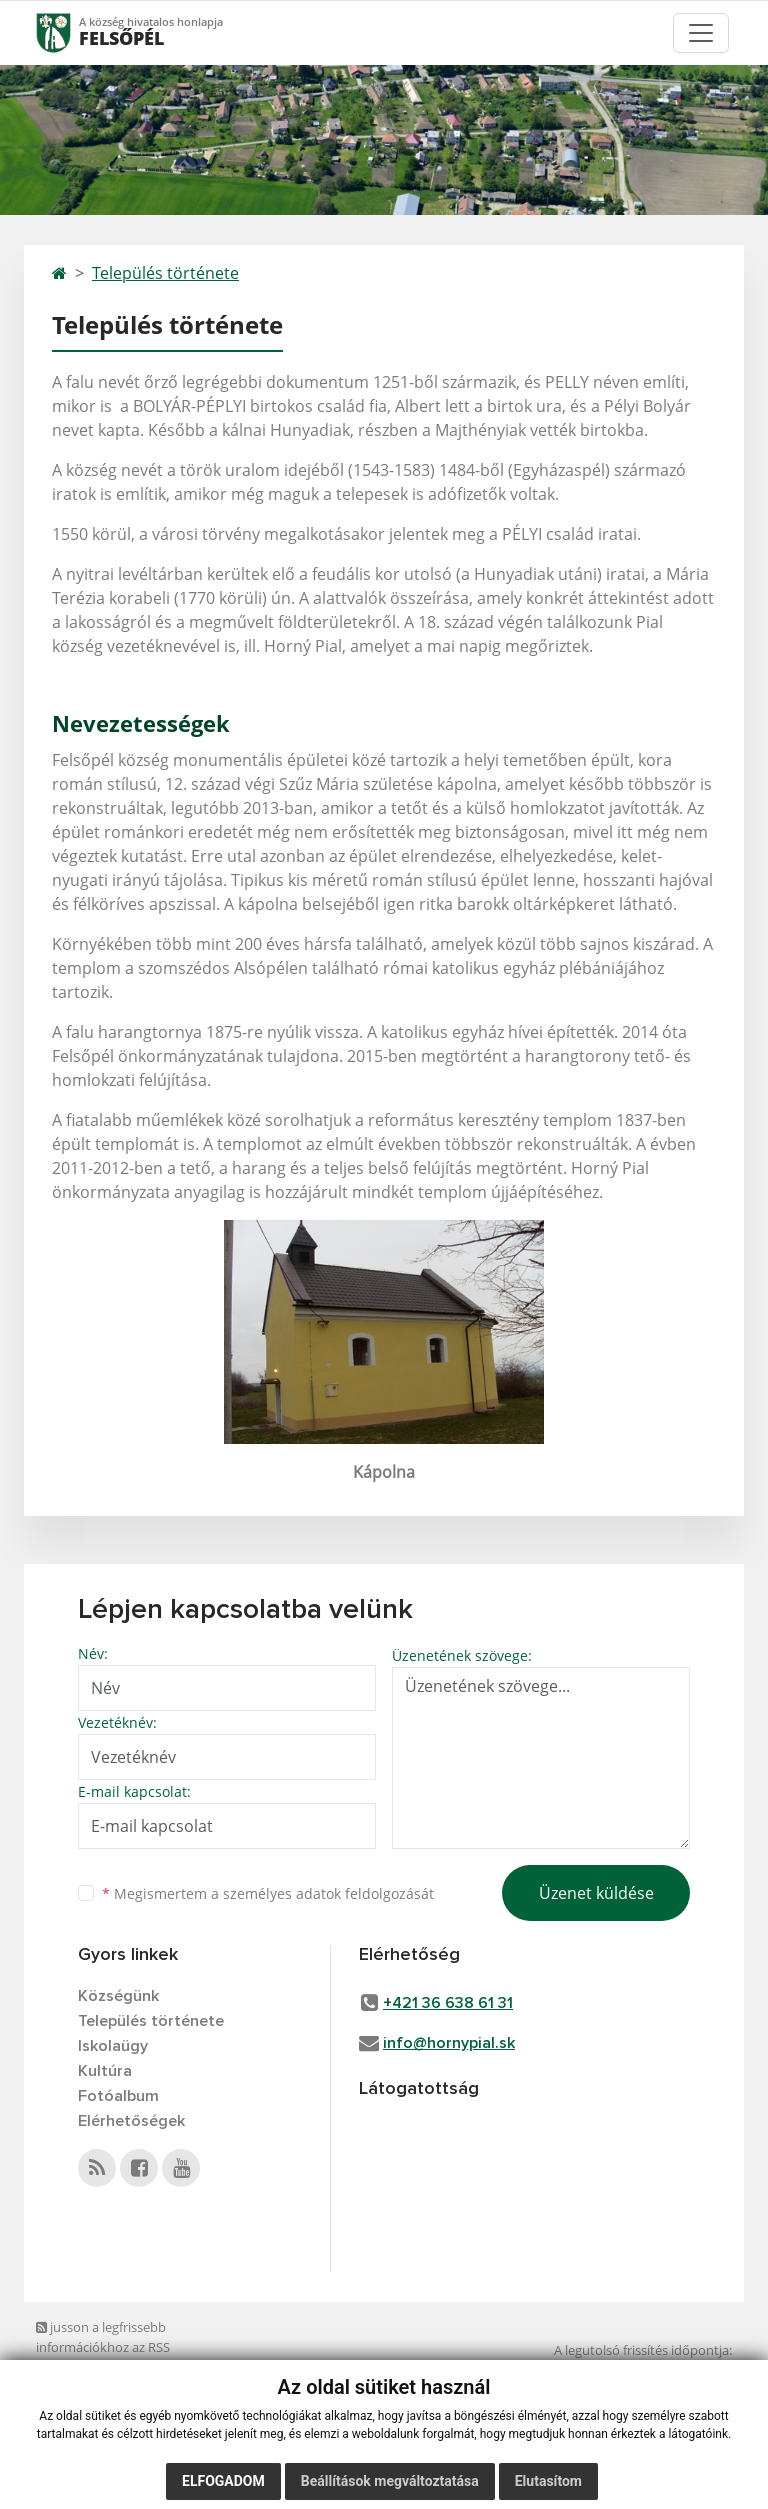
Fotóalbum (118, 2096)
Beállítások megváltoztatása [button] (390, 2482)
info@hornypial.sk (449, 2043)
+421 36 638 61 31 (448, 2003)
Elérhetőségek (131, 2121)
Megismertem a (268, 1893)
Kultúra (105, 2071)
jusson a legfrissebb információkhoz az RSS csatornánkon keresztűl (106, 2346)
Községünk (118, 1996)
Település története (165, 273)
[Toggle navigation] (701, 33)
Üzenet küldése (596, 1893)
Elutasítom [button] (548, 2482)
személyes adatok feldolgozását (328, 1893)
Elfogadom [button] (223, 2482)
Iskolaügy (113, 2046)
